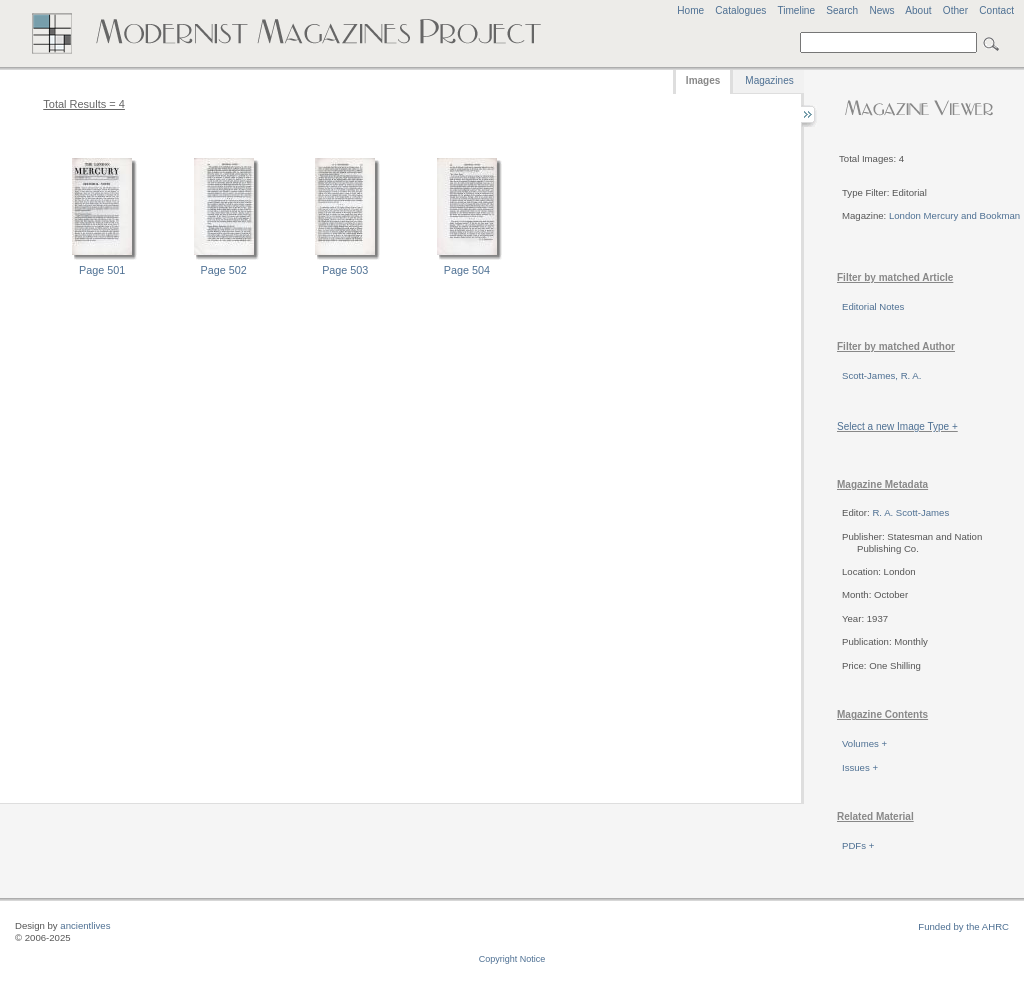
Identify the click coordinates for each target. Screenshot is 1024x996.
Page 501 (102, 270)
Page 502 (224, 270)
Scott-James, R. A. (881, 375)
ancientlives (85, 925)
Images (703, 80)
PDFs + (858, 845)
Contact (996, 10)
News (881, 10)
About (918, 10)
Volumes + (864, 743)
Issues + (860, 767)
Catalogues (740, 10)
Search (842, 10)
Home (690, 10)
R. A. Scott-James (910, 512)
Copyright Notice (512, 959)
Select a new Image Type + (897, 426)
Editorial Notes (873, 306)
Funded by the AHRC (963, 926)
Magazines (769, 80)
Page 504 (467, 270)
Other (955, 10)
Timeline (796, 10)
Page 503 (345, 270)
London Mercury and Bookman (954, 215)
